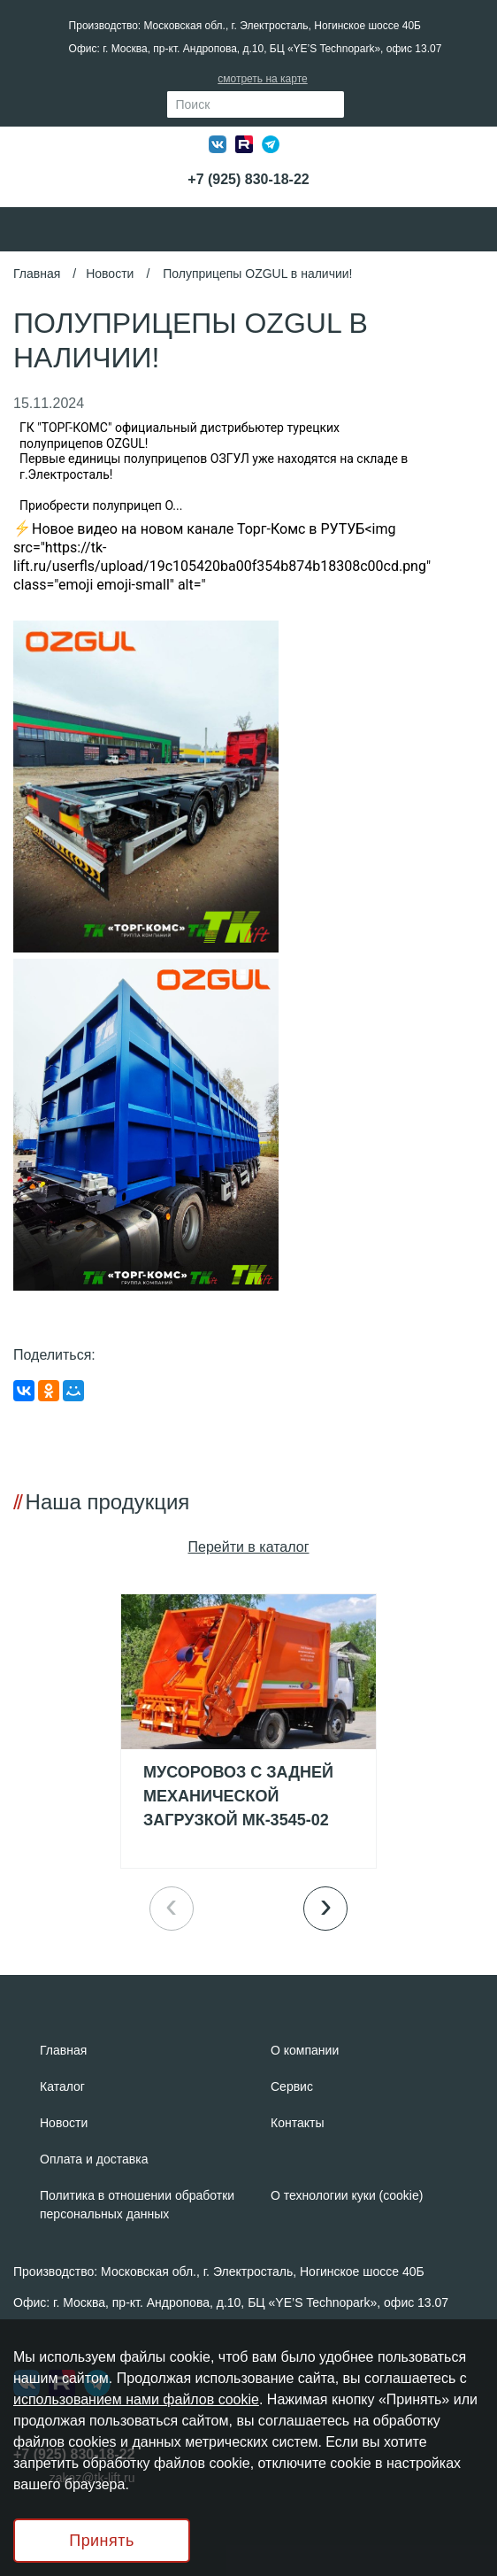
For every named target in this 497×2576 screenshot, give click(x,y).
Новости (110, 273)
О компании (305, 2050)
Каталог (62, 2086)
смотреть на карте (262, 79)
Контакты (297, 2123)
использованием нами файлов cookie (136, 2399)
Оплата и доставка (94, 2159)
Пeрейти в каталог (249, 1546)
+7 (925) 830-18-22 (248, 179)
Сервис (292, 2086)
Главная (36, 273)
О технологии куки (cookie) (347, 2195)
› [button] (326, 1905)
